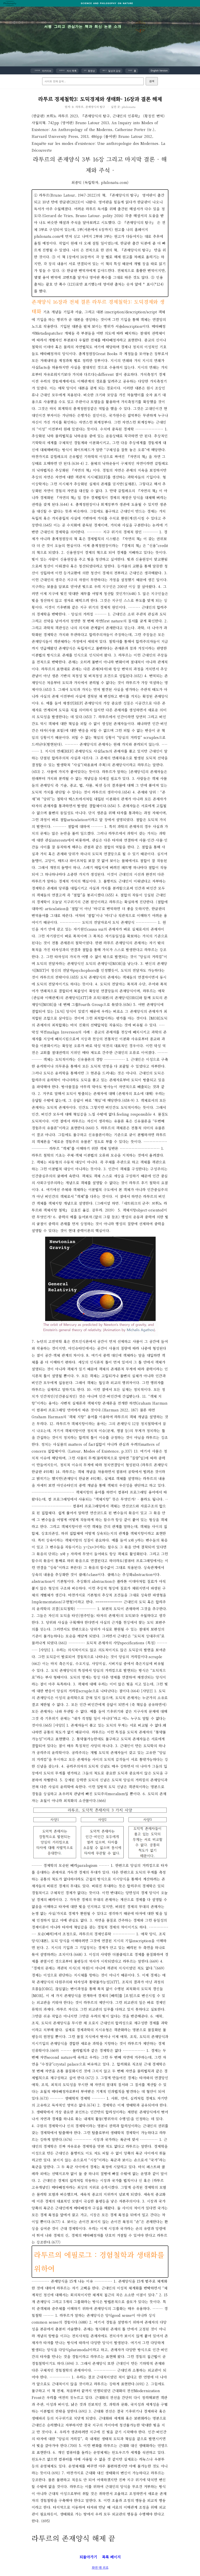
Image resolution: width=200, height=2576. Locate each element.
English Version (159, 70)
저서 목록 (68, 70)
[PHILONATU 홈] (10, 3)
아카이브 (43, 70)
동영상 (89, 70)
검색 (151, 81)
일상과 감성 (112, 70)
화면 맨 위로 (100, 2567)
